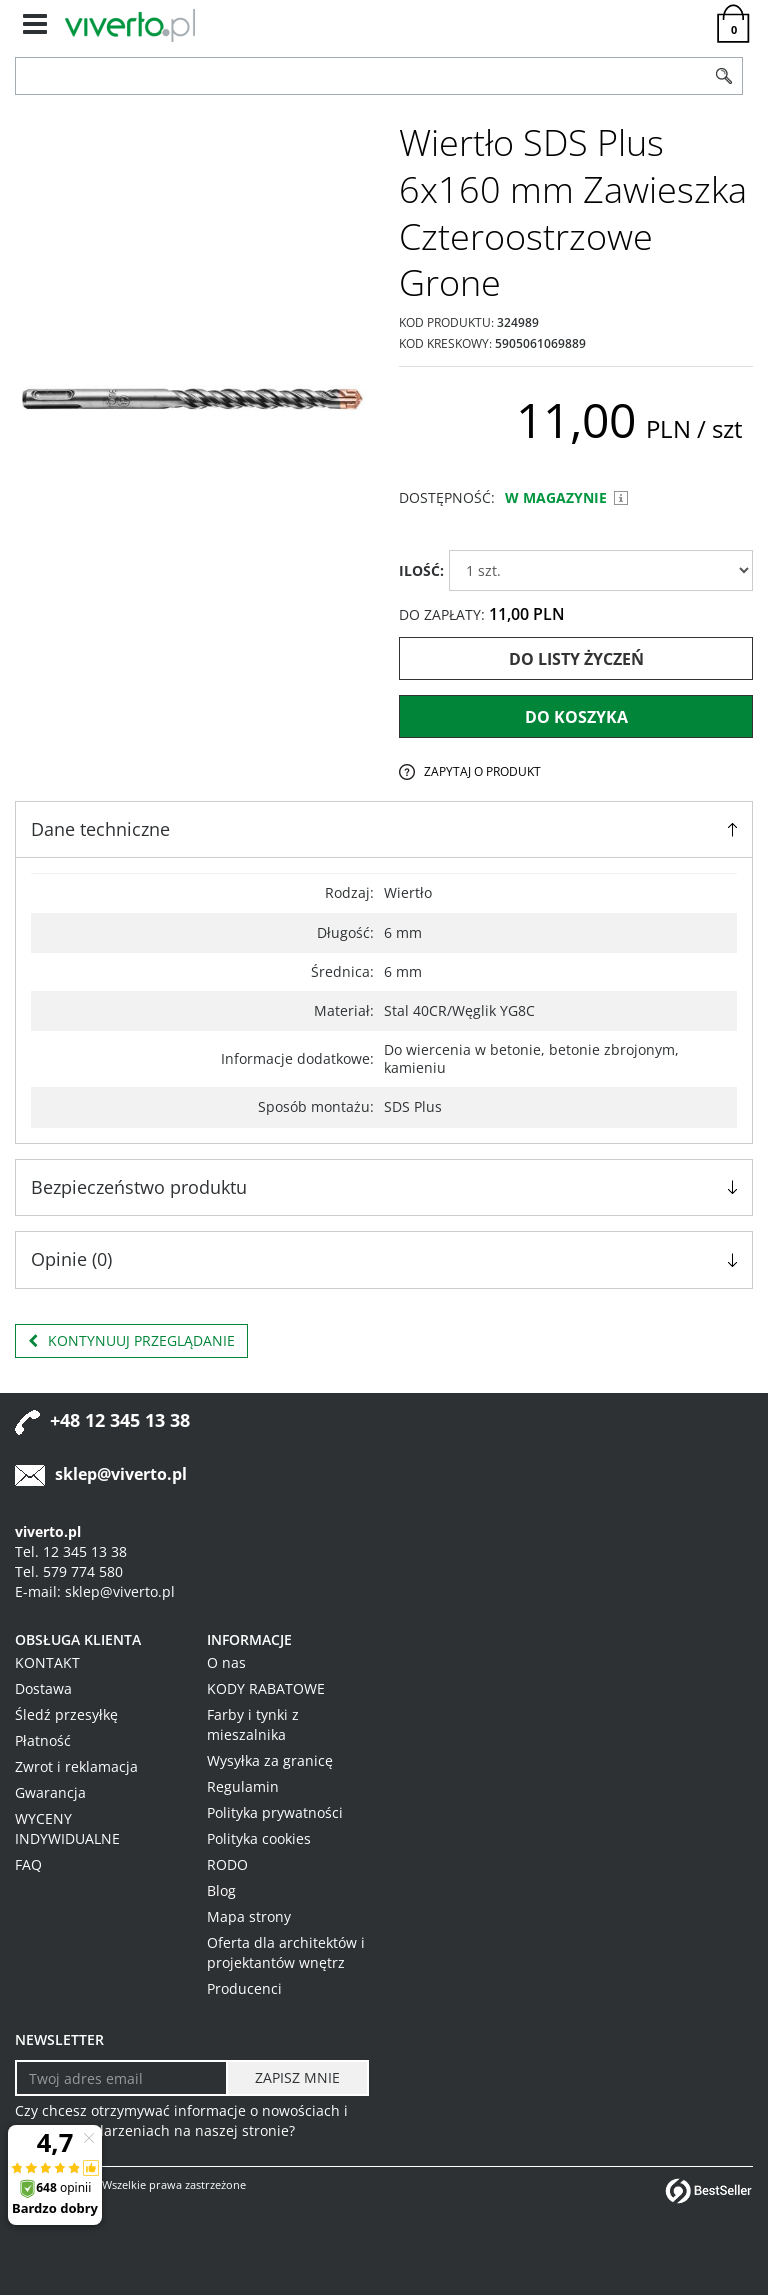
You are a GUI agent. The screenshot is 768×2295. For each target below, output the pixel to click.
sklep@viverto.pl (121, 1474)
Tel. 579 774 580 (69, 1571)
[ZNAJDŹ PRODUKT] (361, 76)
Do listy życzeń (576, 659)
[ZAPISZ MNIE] (297, 2078)
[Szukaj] (724, 76)
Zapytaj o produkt (482, 771)
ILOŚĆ (421, 570)
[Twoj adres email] (121, 2078)
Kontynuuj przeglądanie (131, 1341)
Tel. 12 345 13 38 (71, 1551)
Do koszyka (576, 717)
